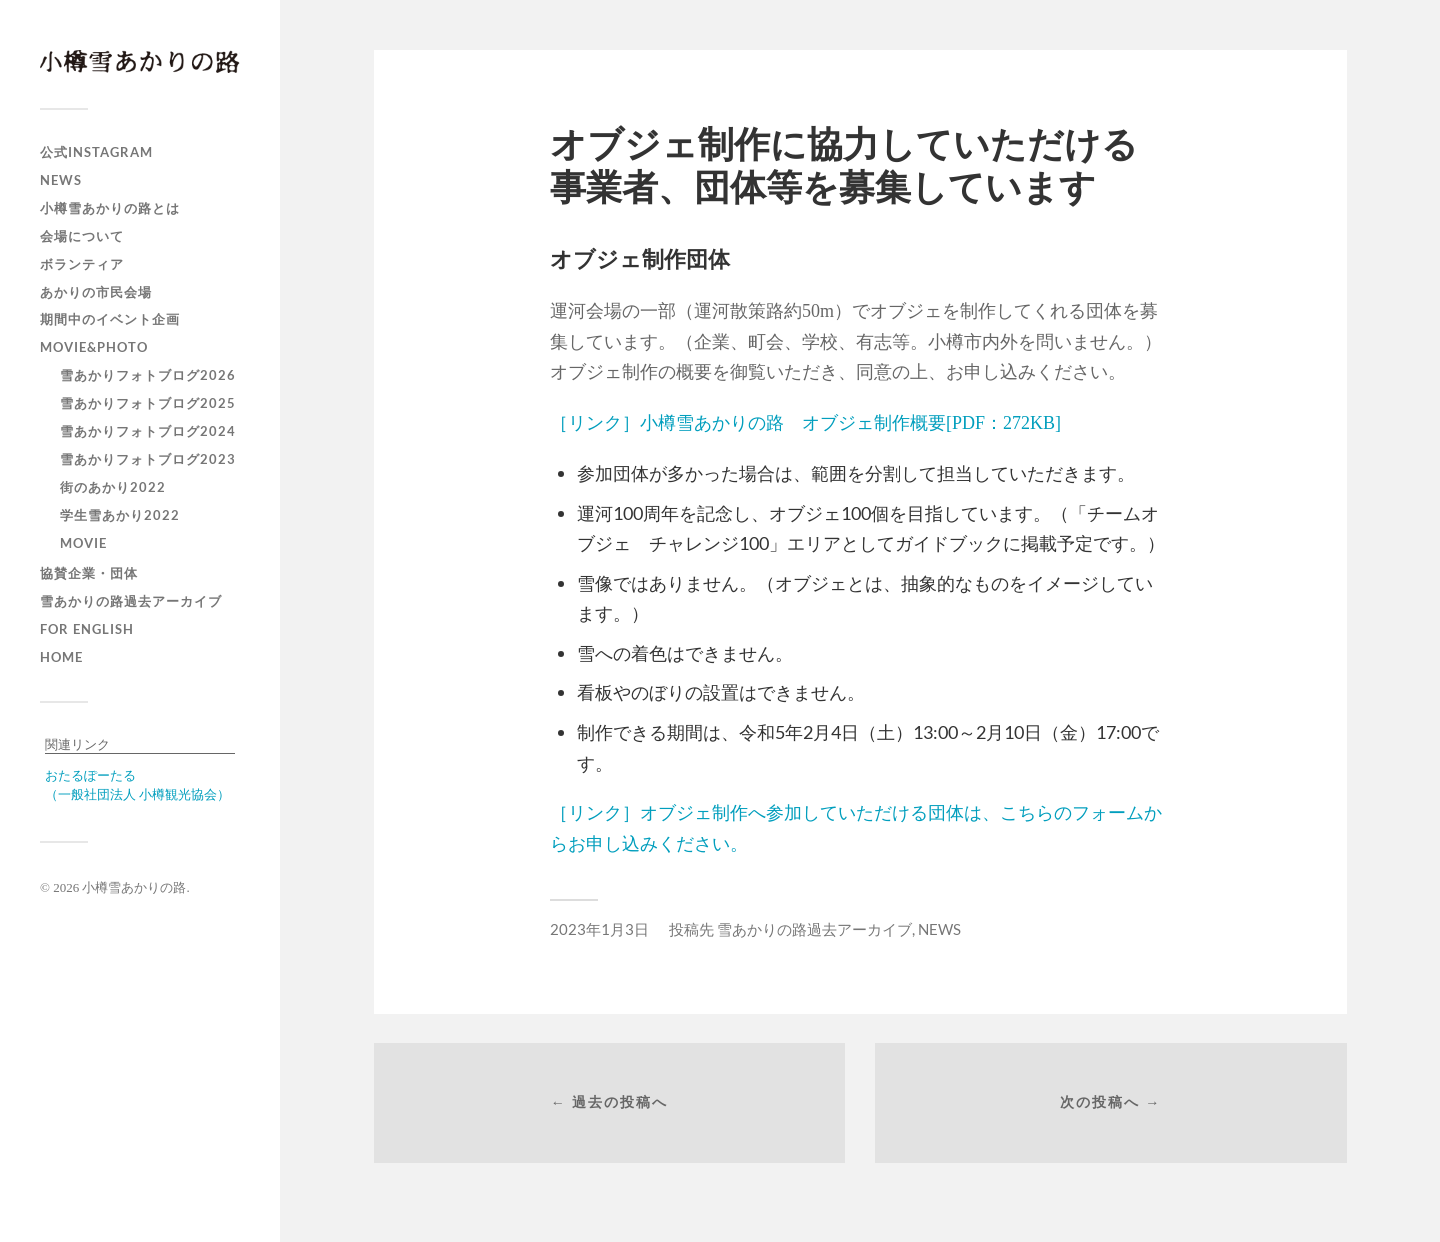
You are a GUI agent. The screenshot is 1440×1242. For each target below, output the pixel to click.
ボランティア (82, 264)
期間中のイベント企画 (110, 319)
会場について (82, 236)
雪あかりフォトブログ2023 (148, 459)
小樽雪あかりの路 (134, 887)
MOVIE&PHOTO (94, 347)
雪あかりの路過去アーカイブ (131, 601)
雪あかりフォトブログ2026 (148, 375)
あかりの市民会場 (96, 292)
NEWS (61, 180)
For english (87, 629)
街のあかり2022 (113, 487)
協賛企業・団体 (89, 573)
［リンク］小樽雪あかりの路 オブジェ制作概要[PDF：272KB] (805, 423)
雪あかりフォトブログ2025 (148, 403)
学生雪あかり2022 (120, 515)
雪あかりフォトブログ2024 (148, 431)
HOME (61, 657)
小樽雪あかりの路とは (110, 208)
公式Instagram (96, 152)
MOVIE (83, 543)
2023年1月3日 (599, 929)
